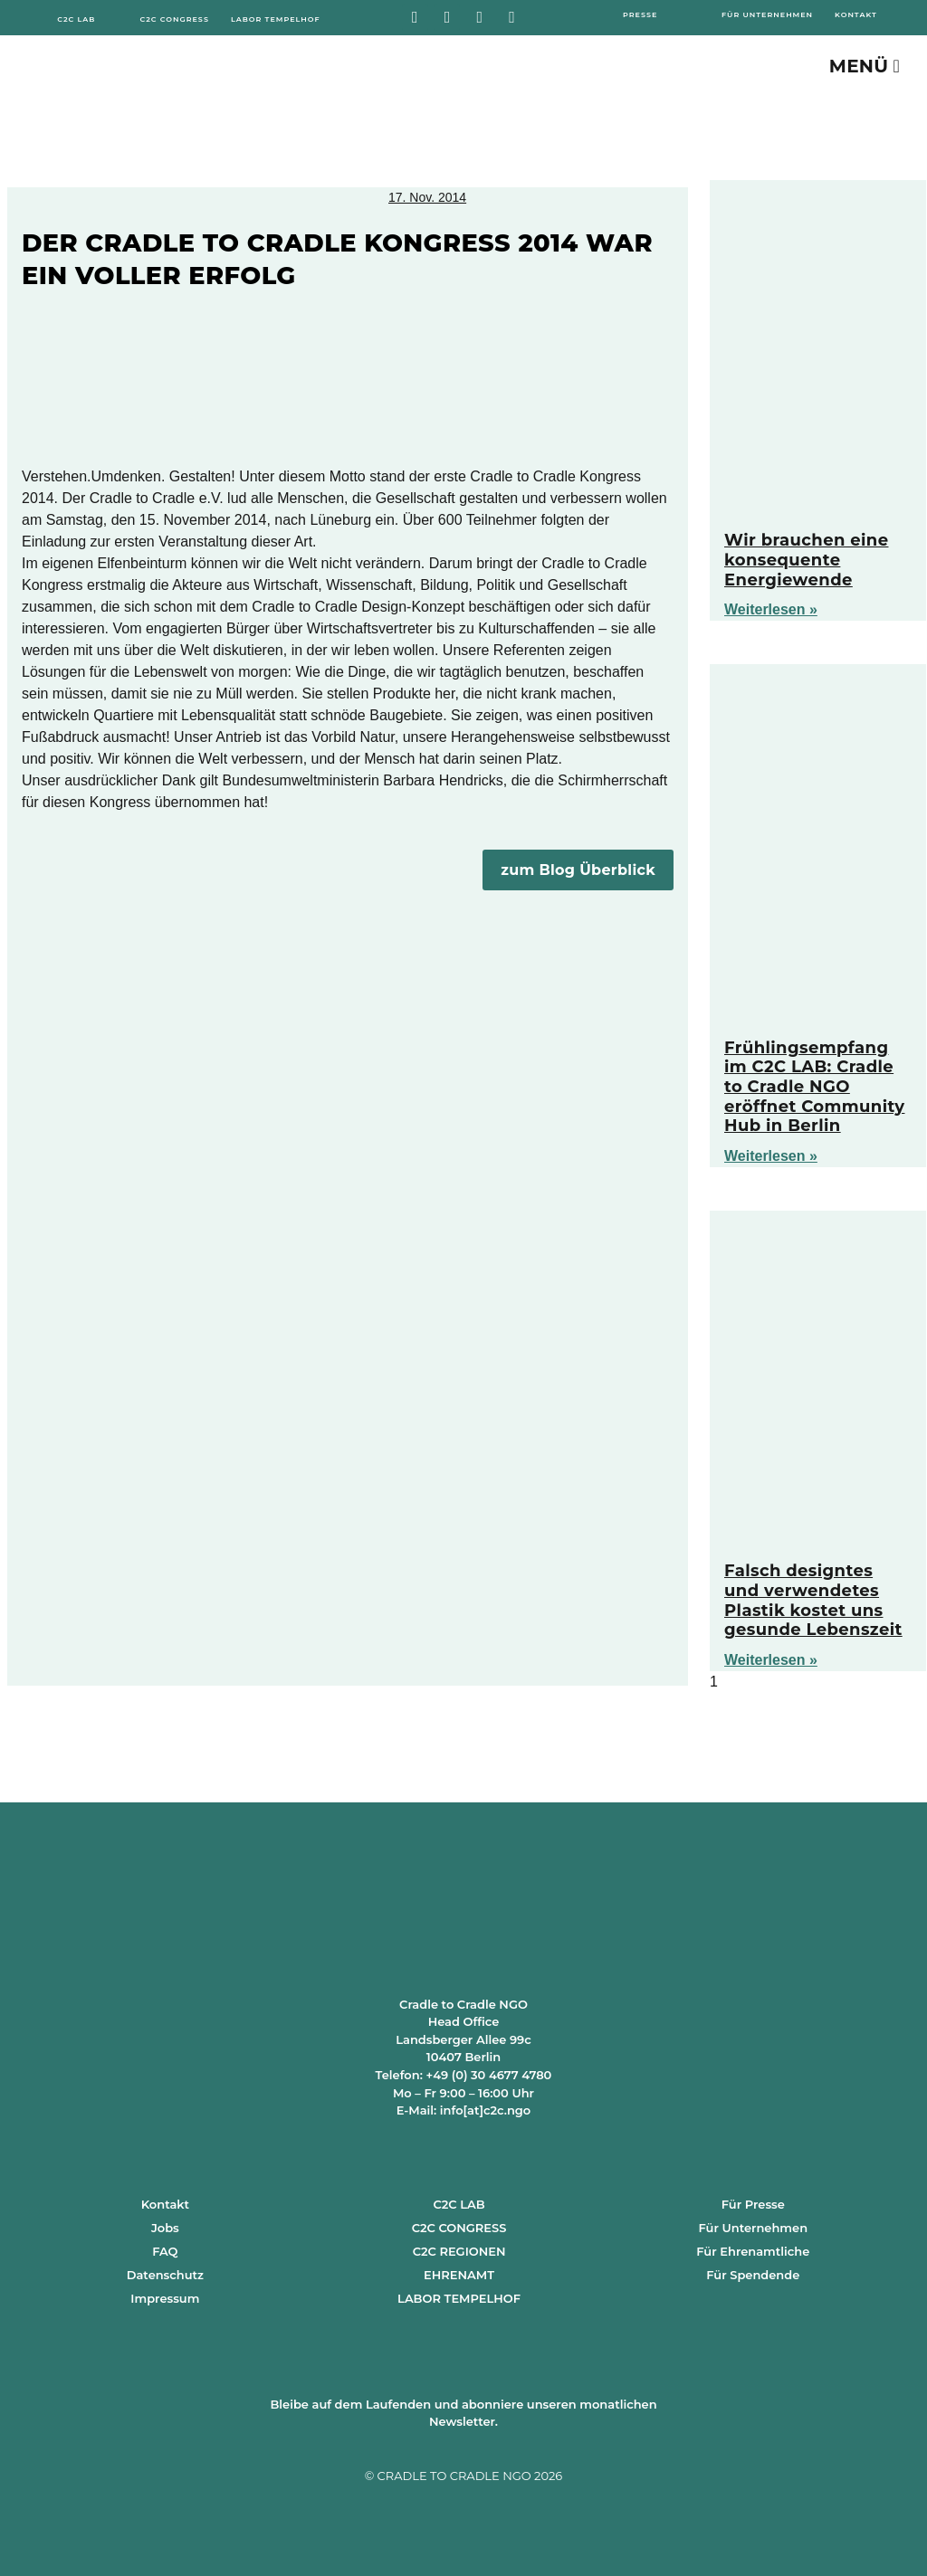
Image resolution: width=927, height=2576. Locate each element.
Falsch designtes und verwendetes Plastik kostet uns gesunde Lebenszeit (813, 1600)
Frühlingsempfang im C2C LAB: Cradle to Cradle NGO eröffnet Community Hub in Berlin (814, 1087)
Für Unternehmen (753, 2227)
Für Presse (753, 2204)
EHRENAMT (459, 2274)
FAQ (164, 2251)
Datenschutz (165, 2274)
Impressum (164, 2298)
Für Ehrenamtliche (752, 2251)
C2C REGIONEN (459, 2251)
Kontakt (165, 2204)
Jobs (165, 2227)
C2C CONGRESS (459, 2227)
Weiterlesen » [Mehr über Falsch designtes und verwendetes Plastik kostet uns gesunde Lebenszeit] (770, 1660)
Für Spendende (752, 2274)
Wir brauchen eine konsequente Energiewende (806, 559)
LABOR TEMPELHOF (459, 2298)
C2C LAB (458, 2204)
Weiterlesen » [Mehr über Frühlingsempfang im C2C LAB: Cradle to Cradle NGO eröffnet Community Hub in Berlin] (770, 1156)
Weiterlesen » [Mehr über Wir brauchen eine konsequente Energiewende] (770, 609)
